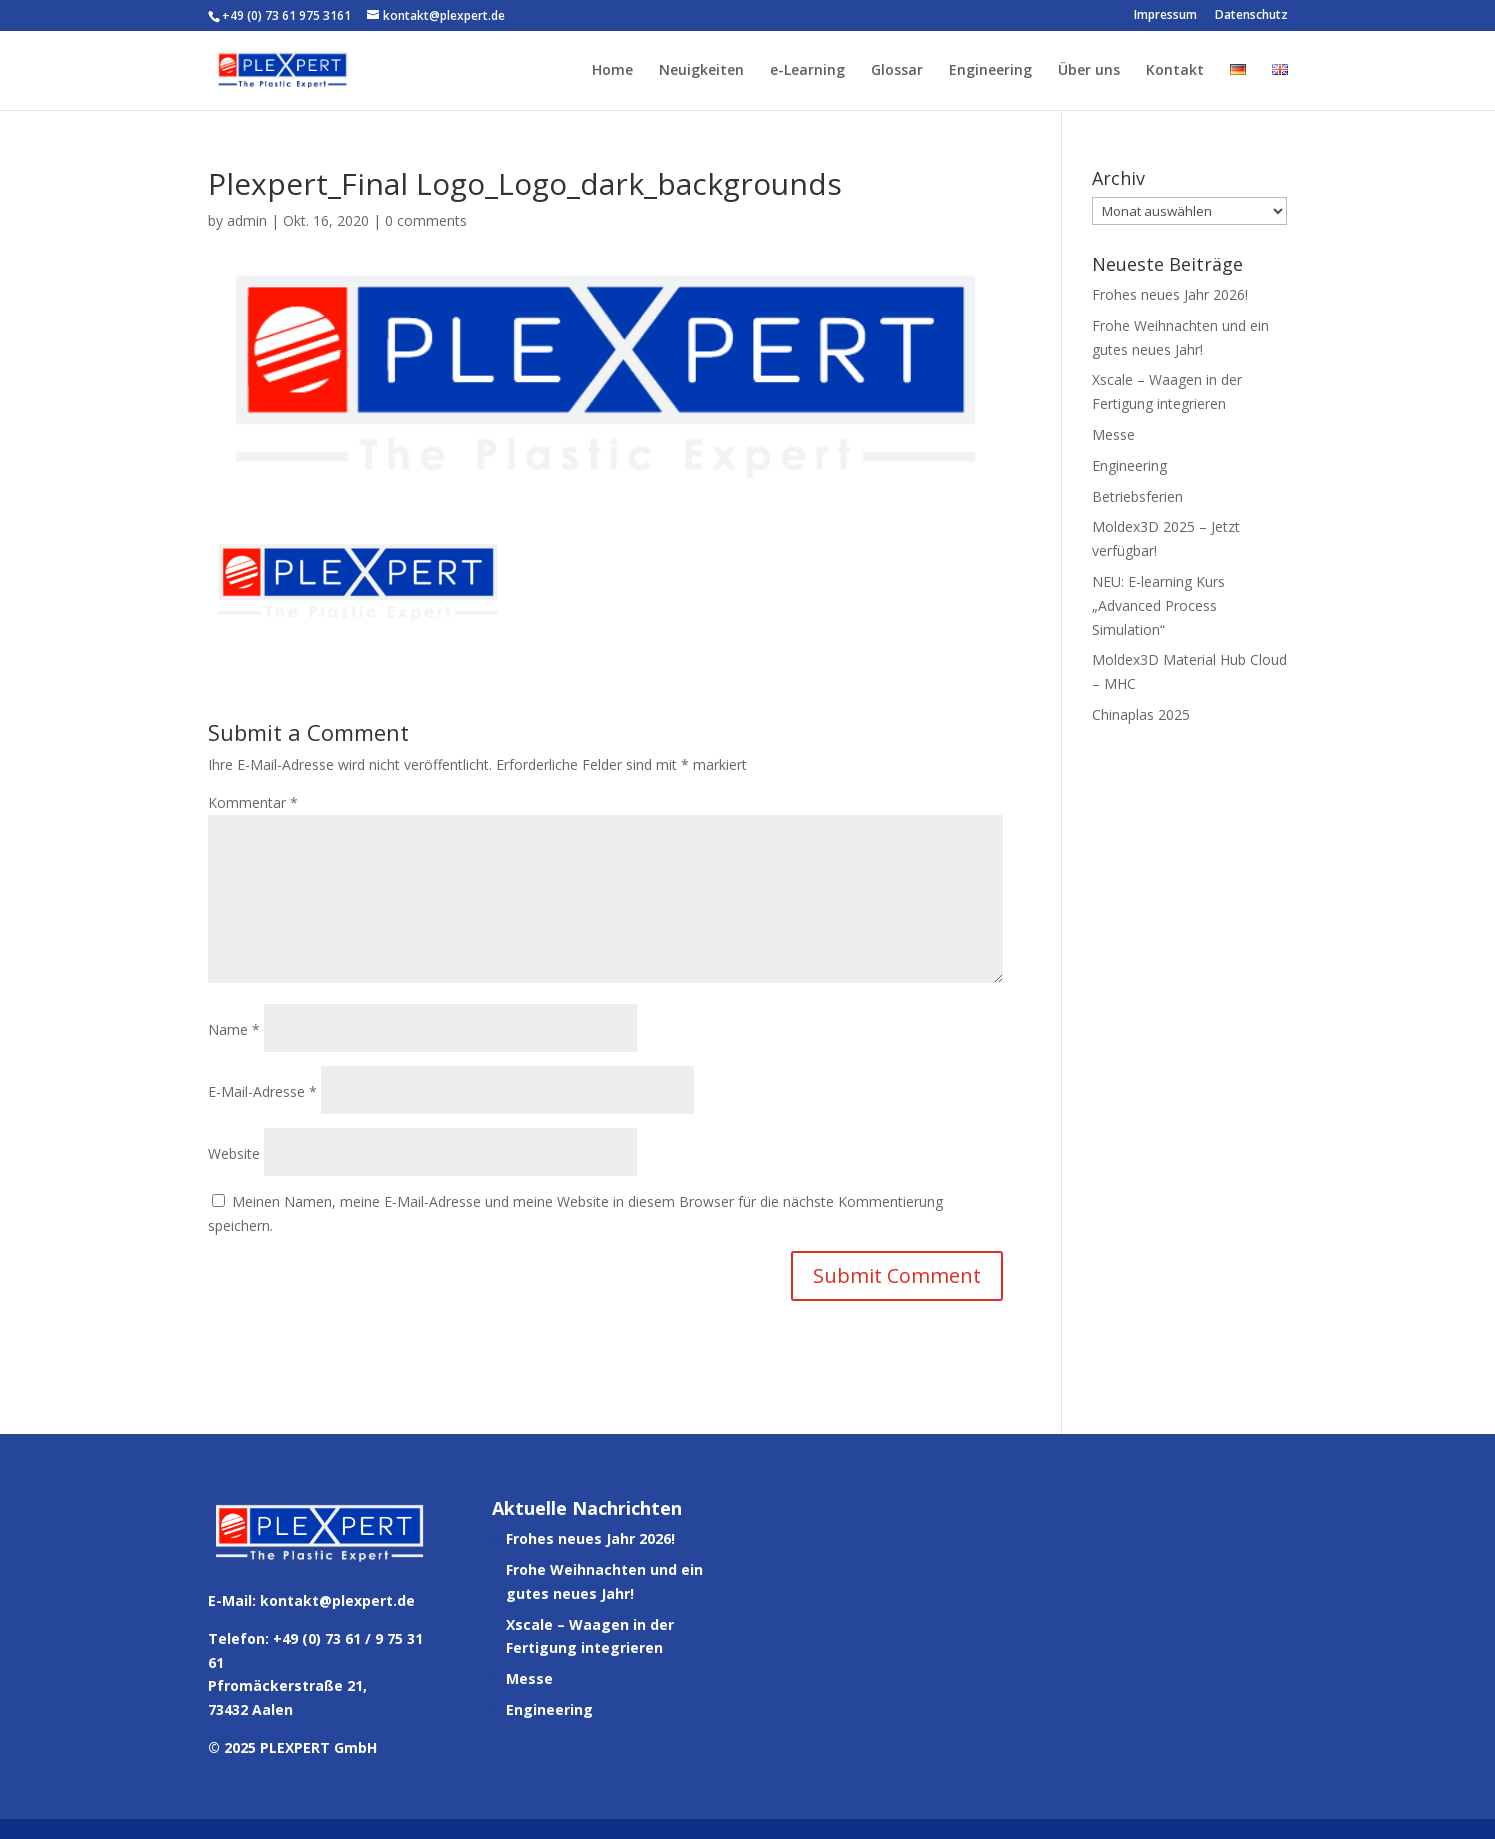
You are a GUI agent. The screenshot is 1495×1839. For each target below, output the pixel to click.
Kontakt (1175, 71)
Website (234, 1153)
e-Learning (807, 71)
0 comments (426, 220)
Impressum (1165, 16)
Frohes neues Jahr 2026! (1170, 294)
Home (612, 71)
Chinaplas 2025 (1141, 714)
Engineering (990, 71)
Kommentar (253, 802)
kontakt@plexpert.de (337, 1600)
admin (247, 220)
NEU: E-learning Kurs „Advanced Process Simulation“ (1158, 605)
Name (234, 1029)
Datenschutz (1251, 16)
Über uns (1089, 71)
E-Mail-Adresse (262, 1091)
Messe (1113, 434)
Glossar (897, 71)
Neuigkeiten (701, 71)
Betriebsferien (1137, 496)
